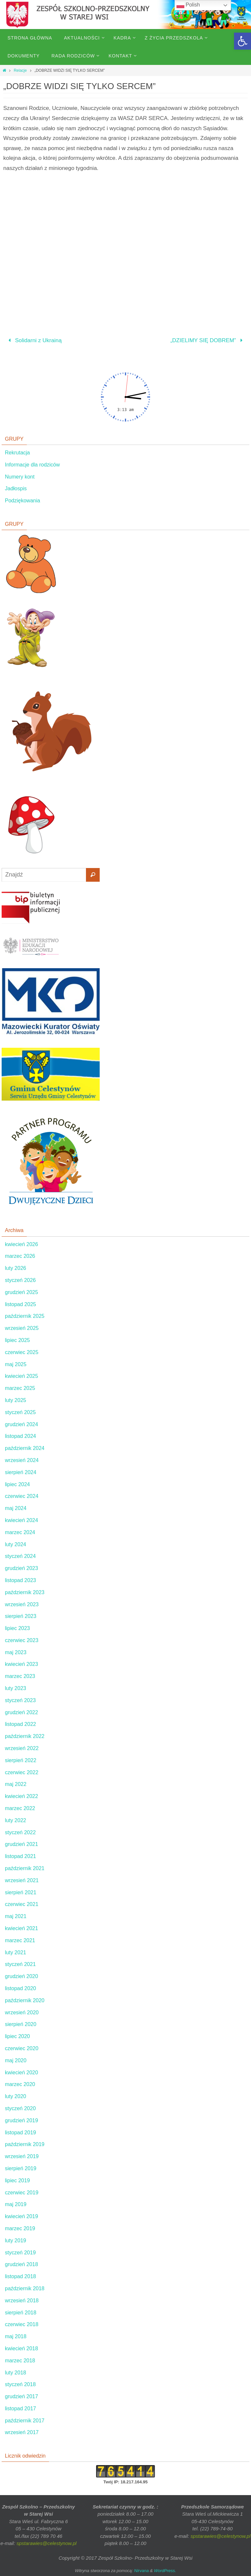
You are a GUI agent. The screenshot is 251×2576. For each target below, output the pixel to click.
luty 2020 (15, 2096)
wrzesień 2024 (22, 1460)
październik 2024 (24, 1448)
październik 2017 (24, 2420)
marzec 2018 (20, 2360)
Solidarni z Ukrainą (33, 340)
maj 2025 (15, 1364)
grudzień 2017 (21, 2396)
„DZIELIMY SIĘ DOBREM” (207, 340)
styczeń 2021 (20, 1964)
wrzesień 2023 (22, 1604)
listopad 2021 (20, 1856)
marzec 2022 (20, 1808)
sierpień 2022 (20, 1760)
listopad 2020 (20, 1988)
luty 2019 (15, 2240)
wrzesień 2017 (22, 2432)
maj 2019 (15, 2204)
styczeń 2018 (20, 2384)
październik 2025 (24, 1316)
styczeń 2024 (20, 1556)
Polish (188, 5)
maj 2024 (15, 1508)
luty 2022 (15, 1820)
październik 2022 (24, 1736)
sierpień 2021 (20, 1892)
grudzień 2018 (21, 2264)
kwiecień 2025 (21, 1376)
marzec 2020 (20, 2084)
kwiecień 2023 (21, 1664)
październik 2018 (24, 2288)
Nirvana (141, 2570)
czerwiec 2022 (21, 1772)
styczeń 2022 (20, 1832)
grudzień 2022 (21, 1712)
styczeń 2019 (20, 2252)
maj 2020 (15, 2060)
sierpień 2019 (20, 2168)
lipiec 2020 (17, 2036)
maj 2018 (15, 2336)
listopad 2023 (20, 1580)
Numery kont (20, 477)
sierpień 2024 (20, 1472)
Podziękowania (22, 500)
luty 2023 (15, 1688)
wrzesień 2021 (22, 1880)
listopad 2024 (20, 1436)
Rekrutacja (17, 452)
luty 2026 (15, 1268)
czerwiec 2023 (21, 1640)
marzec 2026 (20, 1256)
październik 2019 (24, 2144)
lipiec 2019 (17, 2180)
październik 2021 (24, 1868)
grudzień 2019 (21, 2120)
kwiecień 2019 (21, 2216)
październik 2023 (24, 1592)
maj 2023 (15, 1652)
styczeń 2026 (20, 1280)
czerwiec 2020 (21, 2048)
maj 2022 (15, 1784)
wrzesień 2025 (22, 1328)
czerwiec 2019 (21, 2192)
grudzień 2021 (21, 1844)
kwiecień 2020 (21, 2072)
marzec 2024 (20, 1532)
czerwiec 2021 (21, 1904)
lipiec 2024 (17, 1484)
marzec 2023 (20, 1676)
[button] (242, 41)
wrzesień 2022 (22, 1748)
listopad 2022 (20, 1724)
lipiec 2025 (17, 1340)
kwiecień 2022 (21, 1796)
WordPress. (165, 2570)
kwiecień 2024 (21, 1520)
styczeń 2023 (20, 1700)
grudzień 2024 (21, 1424)
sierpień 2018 (20, 2312)
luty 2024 (15, 1544)
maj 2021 (15, 1916)
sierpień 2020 (20, 2024)
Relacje (20, 70)
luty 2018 (15, 2372)
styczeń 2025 (20, 1412)
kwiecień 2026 (21, 1244)
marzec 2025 (20, 1388)
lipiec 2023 (17, 1628)
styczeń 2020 (20, 2108)
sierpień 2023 (20, 1616)
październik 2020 (24, 2000)
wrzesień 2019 (22, 2156)
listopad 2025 (20, 1304)
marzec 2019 (20, 2228)
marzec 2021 (20, 1940)
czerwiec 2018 (21, 2324)
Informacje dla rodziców (32, 464)
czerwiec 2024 (21, 1496)
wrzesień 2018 (22, 2300)
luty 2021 (15, 1952)
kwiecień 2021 (21, 1928)
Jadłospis (16, 488)
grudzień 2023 (21, 1568)
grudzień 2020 (21, 1976)
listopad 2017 (20, 2408)
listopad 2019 (20, 2132)
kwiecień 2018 (21, 2348)
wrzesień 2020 (22, 2012)
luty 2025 (15, 1400)
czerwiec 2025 (21, 1352)
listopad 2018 (20, 2276)
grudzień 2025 (21, 1292)
